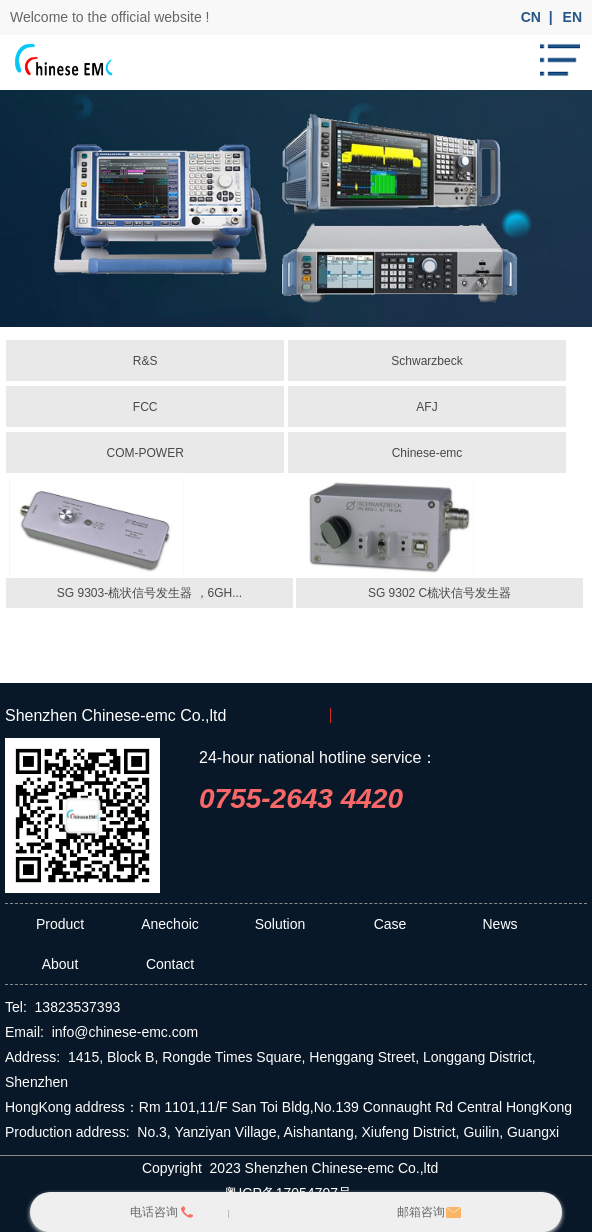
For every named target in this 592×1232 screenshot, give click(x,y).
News (499, 924)
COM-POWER (144, 453)
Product (60, 924)
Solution (280, 924)
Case (390, 924)
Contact (170, 964)
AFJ (426, 407)
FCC (145, 407)
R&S (145, 361)
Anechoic (170, 924)
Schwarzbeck (426, 361)
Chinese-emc (427, 453)
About (60, 964)
